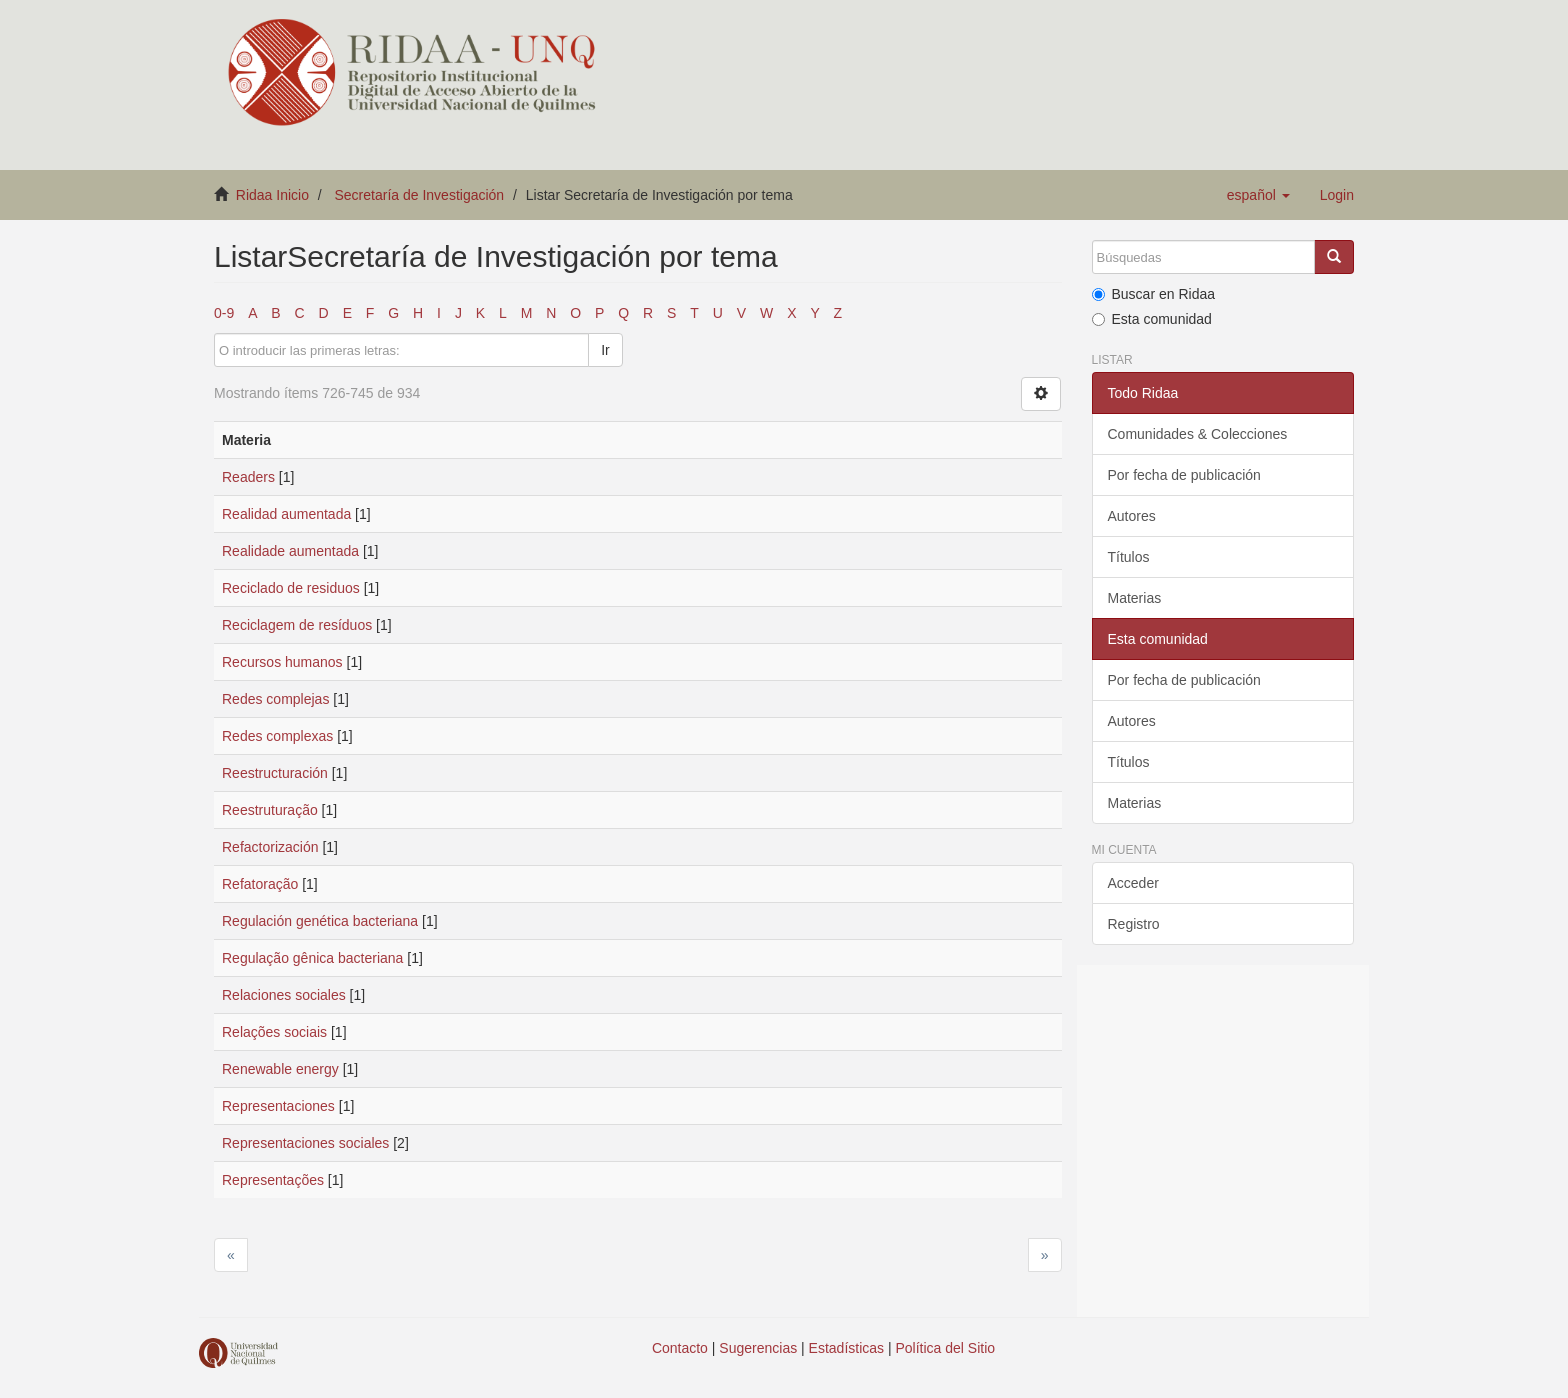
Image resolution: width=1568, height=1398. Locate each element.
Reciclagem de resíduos (297, 625)
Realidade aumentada (290, 551)
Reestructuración (275, 773)
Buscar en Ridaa (1154, 294)
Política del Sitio (946, 1348)
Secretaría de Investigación (420, 195)
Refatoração (260, 884)
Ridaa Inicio (272, 195)
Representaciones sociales (305, 1143)
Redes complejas (275, 699)
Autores (1132, 516)
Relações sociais (274, 1032)
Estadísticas (846, 1348)
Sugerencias (758, 1348)
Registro (1134, 924)
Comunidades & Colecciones (1198, 434)
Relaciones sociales (284, 995)
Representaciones (278, 1106)
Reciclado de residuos (291, 588)
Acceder (1133, 883)
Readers (248, 477)
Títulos (1129, 557)
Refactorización (270, 847)
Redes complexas (277, 736)
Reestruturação (270, 810)
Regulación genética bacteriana (320, 921)
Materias (1135, 598)
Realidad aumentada (286, 514)
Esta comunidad (1152, 319)
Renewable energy (280, 1069)
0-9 (224, 313)
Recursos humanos (282, 662)
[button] (1258, 195)
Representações (273, 1180)
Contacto (680, 1348)
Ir (605, 350)
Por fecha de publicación (1184, 475)
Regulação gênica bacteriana (312, 958)
